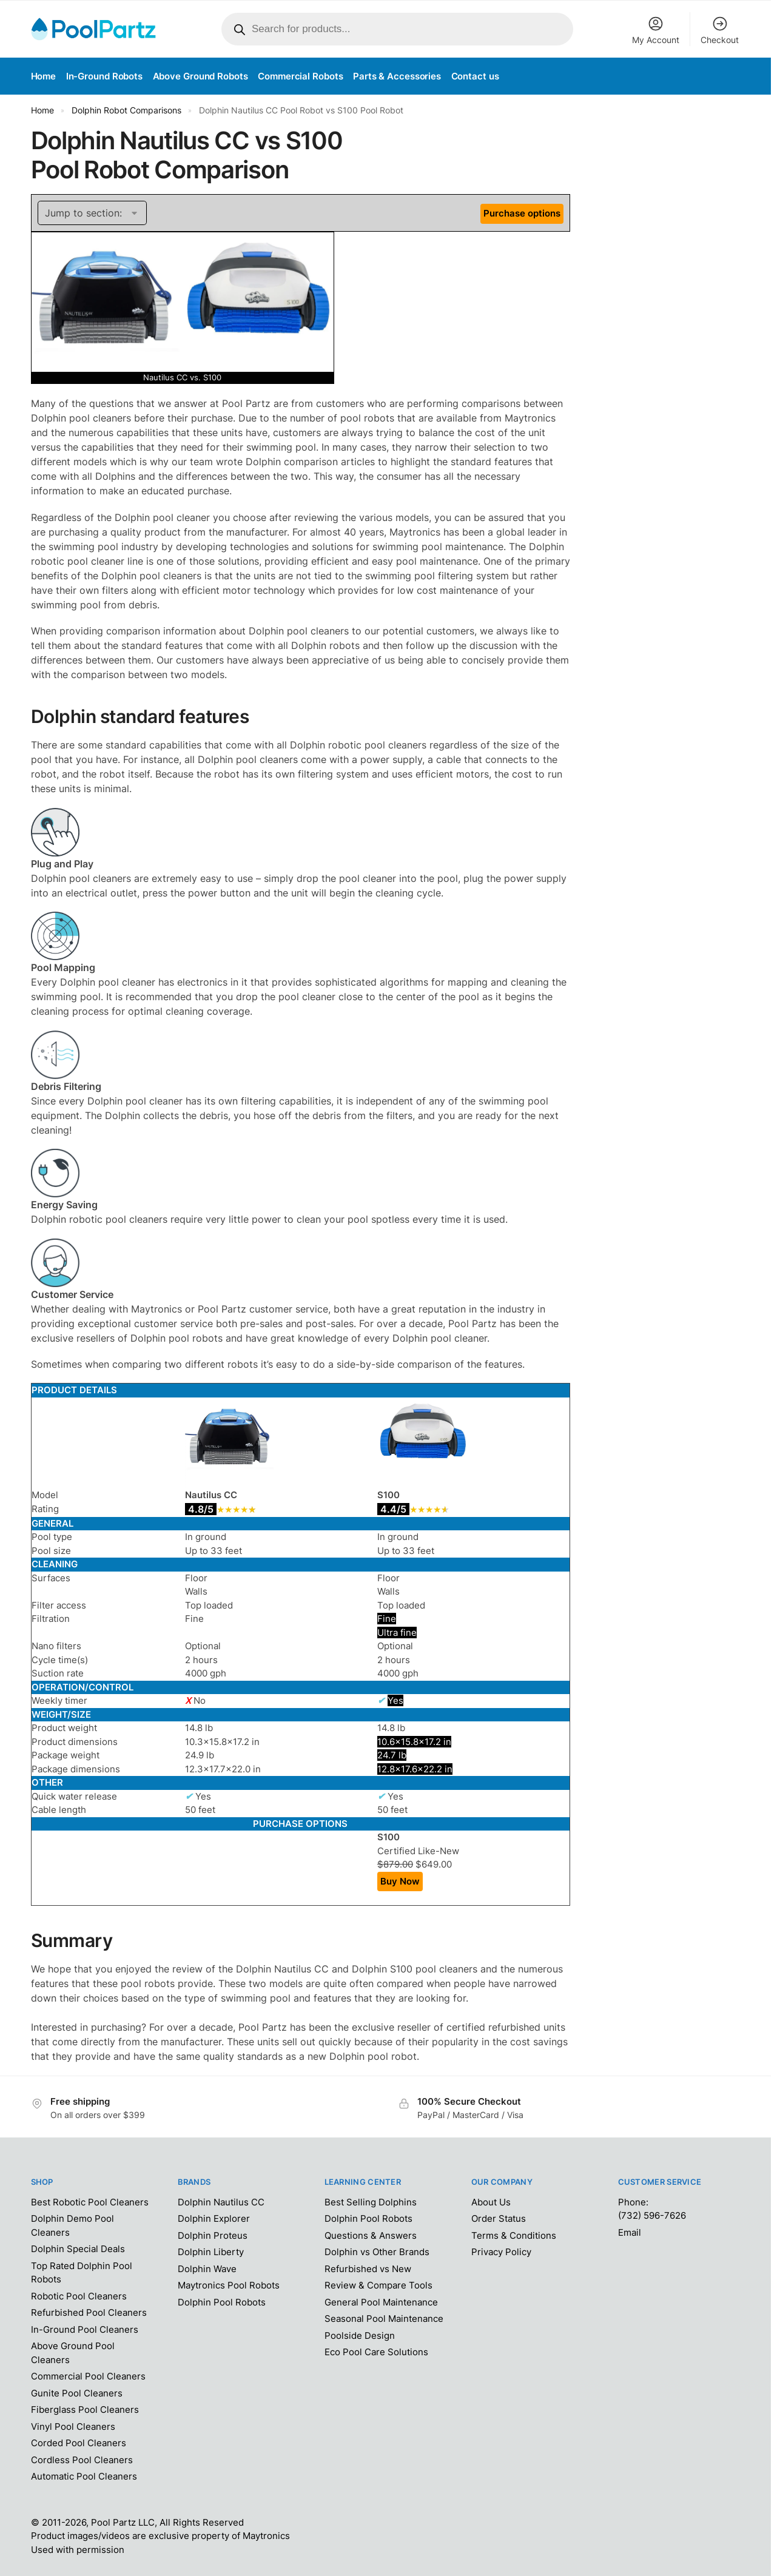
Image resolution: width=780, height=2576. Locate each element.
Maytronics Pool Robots (229, 2285)
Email (629, 2232)
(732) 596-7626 (652, 2215)
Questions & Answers (370, 2235)
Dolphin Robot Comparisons (126, 110)
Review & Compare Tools (378, 2285)
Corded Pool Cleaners (78, 2443)
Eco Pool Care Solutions (376, 2352)
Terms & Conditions (513, 2235)
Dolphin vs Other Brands (376, 2252)
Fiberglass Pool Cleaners (85, 2409)
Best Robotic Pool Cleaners (90, 2202)
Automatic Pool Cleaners (84, 2476)
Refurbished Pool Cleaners (89, 2312)
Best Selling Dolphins (370, 2202)
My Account (655, 30)
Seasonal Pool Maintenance (383, 2318)
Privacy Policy (501, 2252)
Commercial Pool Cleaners (88, 2376)
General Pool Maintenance (381, 2302)
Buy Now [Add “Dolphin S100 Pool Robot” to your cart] (400, 1881)
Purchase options (521, 213)
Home (42, 110)
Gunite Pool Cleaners (77, 2393)
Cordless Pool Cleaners (82, 2460)
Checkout (720, 30)
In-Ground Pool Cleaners (84, 2329)
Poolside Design (359, 2335)
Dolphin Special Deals (78, 2249)
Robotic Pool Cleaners (79, 2296)
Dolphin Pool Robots (222, 2302)
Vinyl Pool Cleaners (73, 2426)
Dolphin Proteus (212, 2235)
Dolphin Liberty (211, 2252)
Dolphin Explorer (214, 2218)
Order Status (498, 2218)
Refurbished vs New (367, 2269)
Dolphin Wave (207, 2269)
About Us (491, 2202)
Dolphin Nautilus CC (221, 2202)
